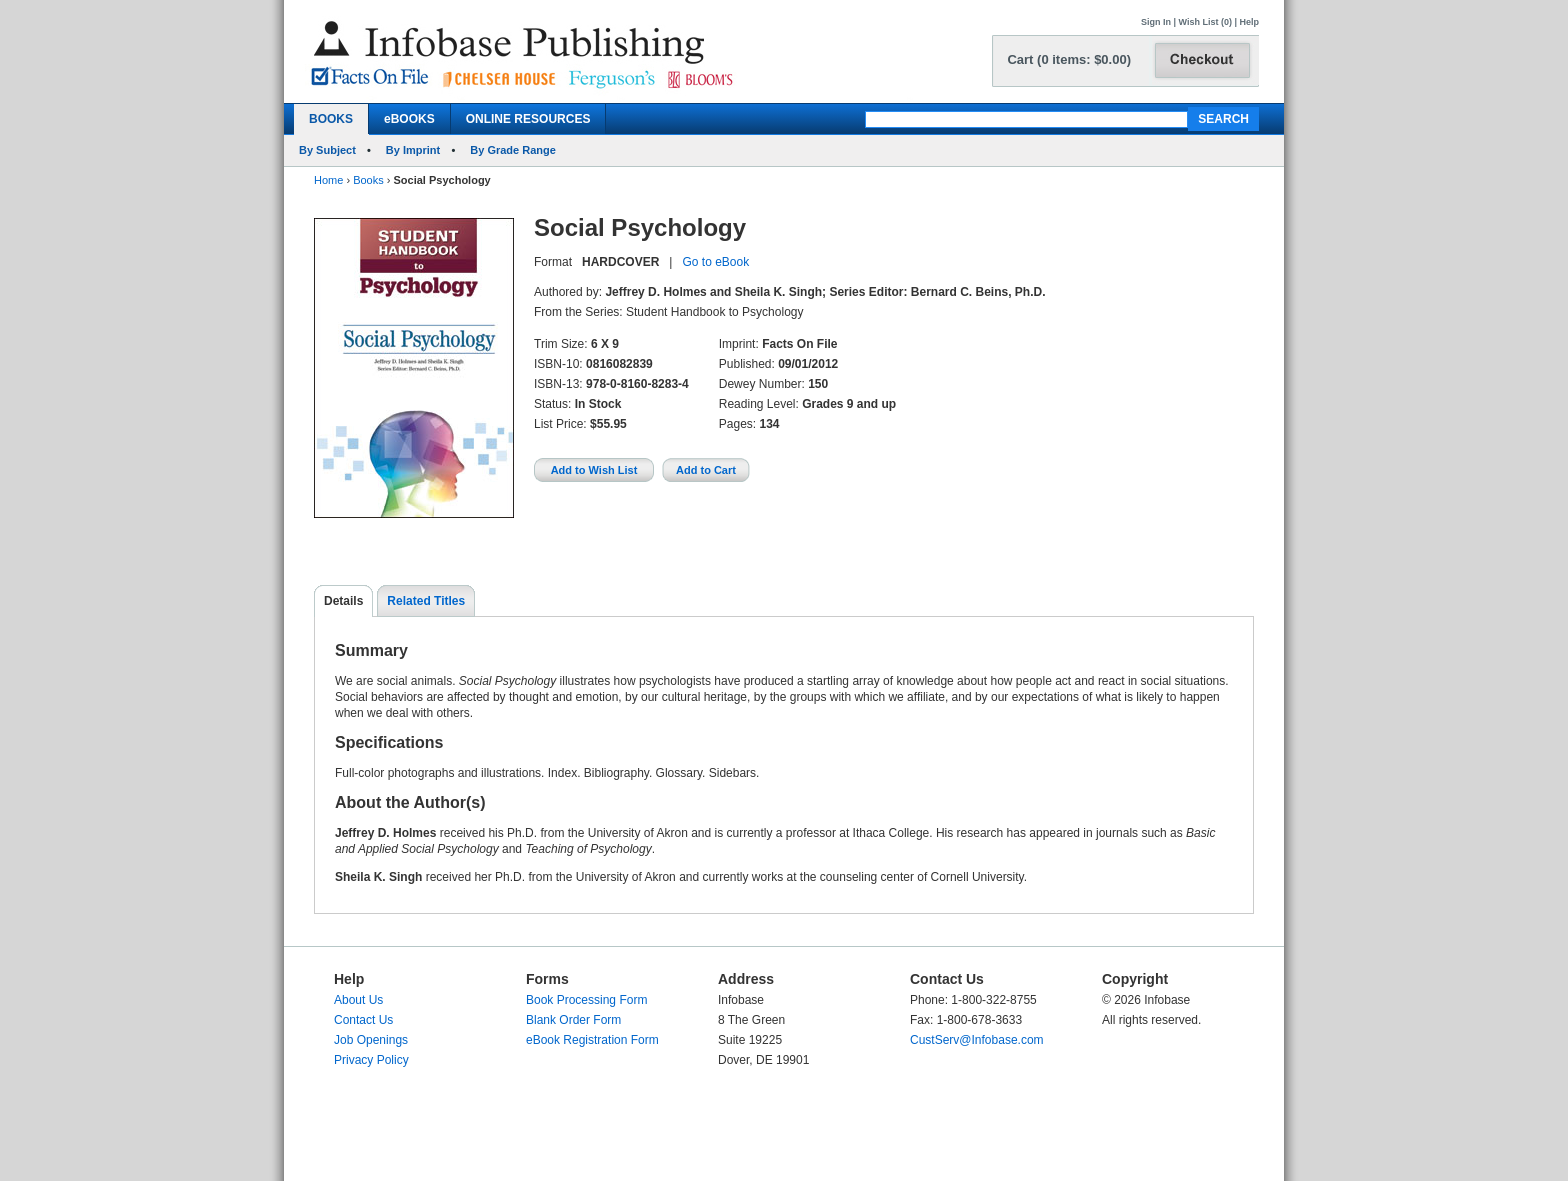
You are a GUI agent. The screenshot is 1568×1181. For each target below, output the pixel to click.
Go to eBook (715, 262)
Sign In (1156, 22)
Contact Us (363, 1020)
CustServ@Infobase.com (977, 1040)
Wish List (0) (1205, 22)
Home (328, 180)
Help (1249, 22)
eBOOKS (409, 119)
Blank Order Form (573, 1020)
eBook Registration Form (592, 1040)
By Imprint (413, 150)
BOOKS (331, 119)
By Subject (327, 150)
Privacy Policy (371, 1060)
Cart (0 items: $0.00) (1069, 59)
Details (343, 601)
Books (368, 180)
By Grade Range (513, 150)
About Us (358, 1000)
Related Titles (426, 601)
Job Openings (371, 1040)
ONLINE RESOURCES (528, 119)
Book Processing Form (586, 1000)
